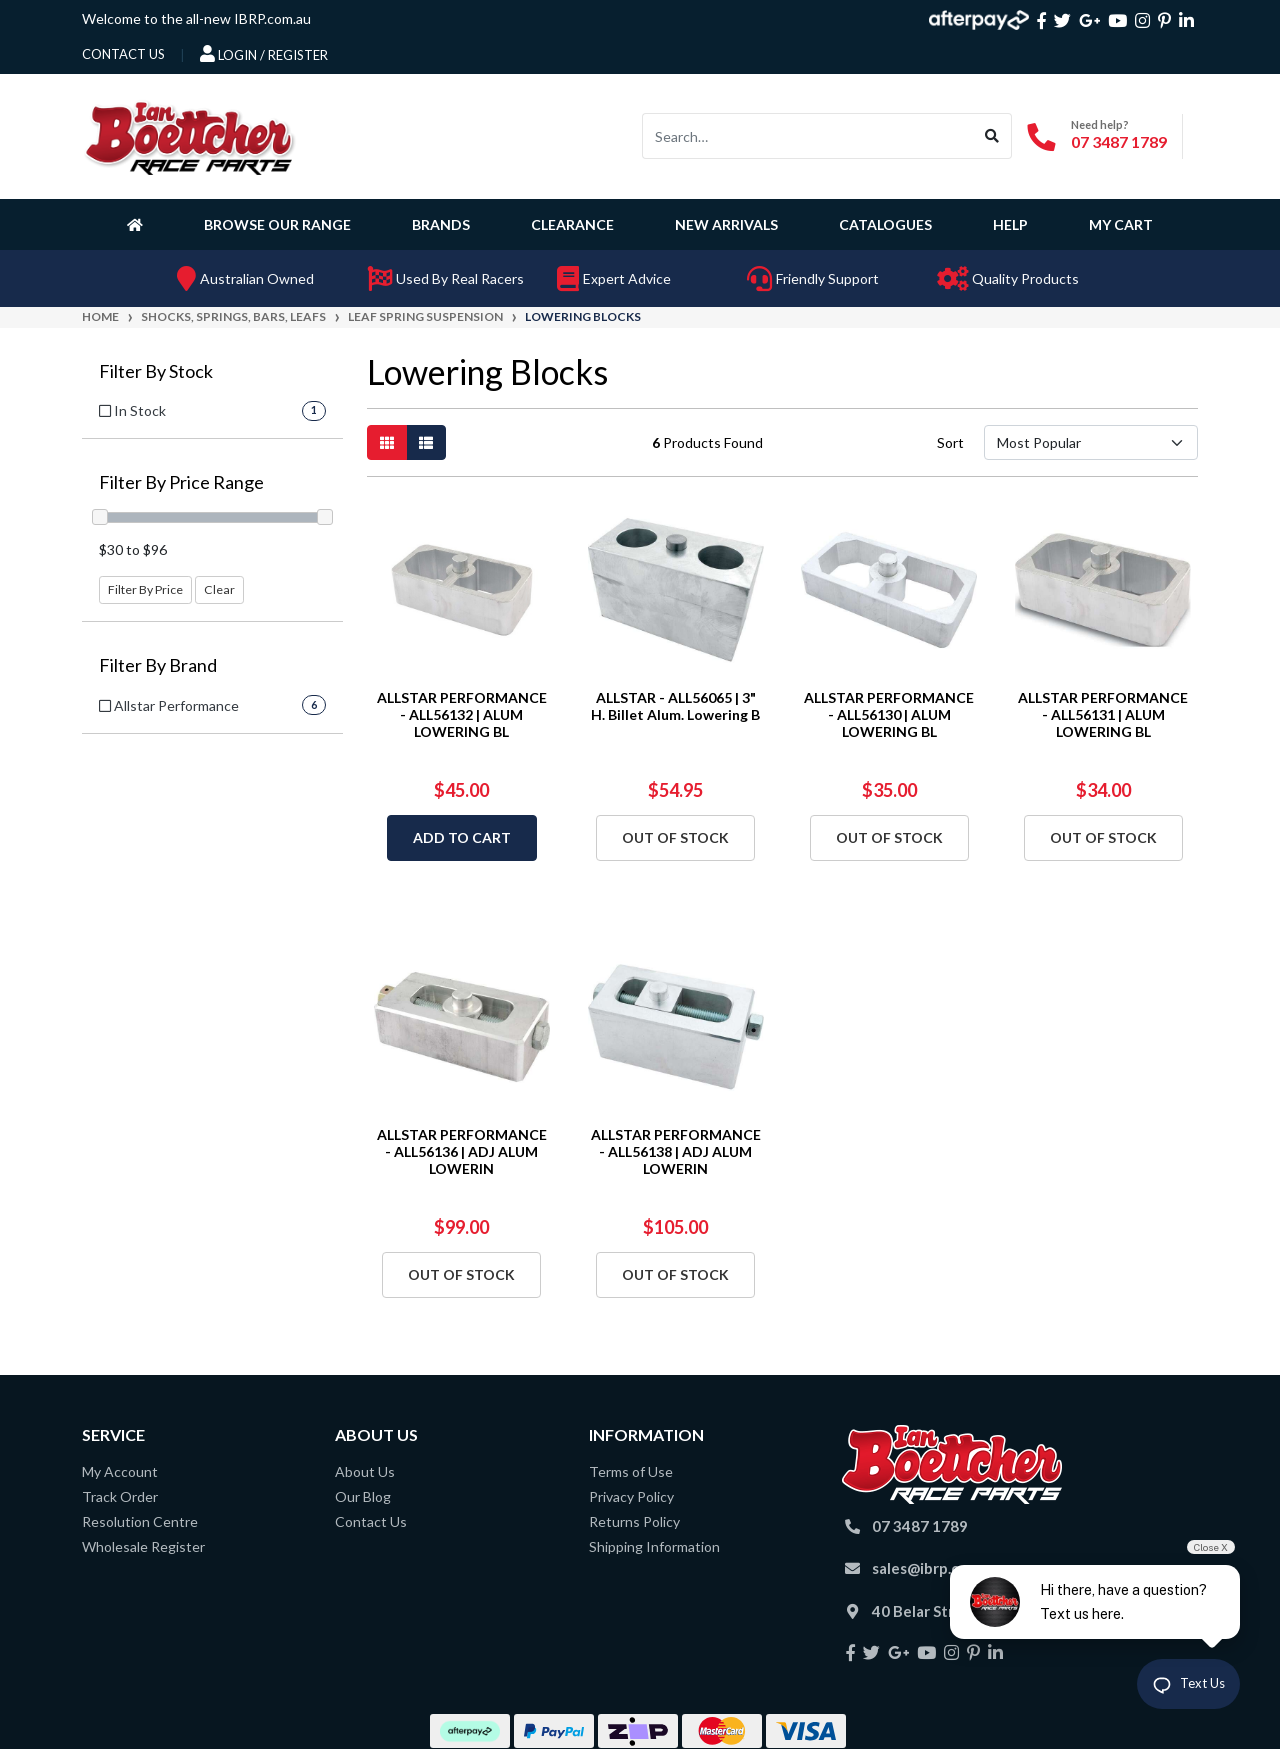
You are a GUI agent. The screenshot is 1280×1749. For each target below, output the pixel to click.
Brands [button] (441, 224)
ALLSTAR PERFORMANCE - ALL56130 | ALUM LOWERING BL (889, 714)
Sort (950, 442)
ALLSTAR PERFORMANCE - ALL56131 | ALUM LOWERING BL (1103, 714)
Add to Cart (462, 837)
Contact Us (371, 1521)
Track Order (120, 1496)
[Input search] (808, 136)
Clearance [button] (572, 224)
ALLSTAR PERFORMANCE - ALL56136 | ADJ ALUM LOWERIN (462, 1151)
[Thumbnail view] (387, 442)
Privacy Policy (631, 1496)
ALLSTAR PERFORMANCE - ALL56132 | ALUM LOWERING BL (462, 714)
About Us (365, 1471)
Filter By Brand (158, 665)
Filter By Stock (156, 371)
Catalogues (885, 224)
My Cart (1121, 224)
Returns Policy (634, 1521)
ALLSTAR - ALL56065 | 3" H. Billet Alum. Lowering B (675, 706)
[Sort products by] (1090, 442)
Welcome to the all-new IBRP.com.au (196, 18)
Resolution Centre (140, 1521)
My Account (120, 1471)
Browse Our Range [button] (277, 224)
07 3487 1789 (1119, 141)
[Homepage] (139, 224)
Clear (219, 589)
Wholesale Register (143, 1546)
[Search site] (992, 136)
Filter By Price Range (181, 482)
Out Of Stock (675, 837)
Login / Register (264, 54)
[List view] (426, 442)
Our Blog (363, 1496)
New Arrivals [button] (726, 224)
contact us (123, 54)
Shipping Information (654, 1546)
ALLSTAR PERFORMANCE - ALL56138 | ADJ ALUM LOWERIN (676, 1151)
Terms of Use (631, 1471)
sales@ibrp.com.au (936, 1568)
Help (1010, 224)
